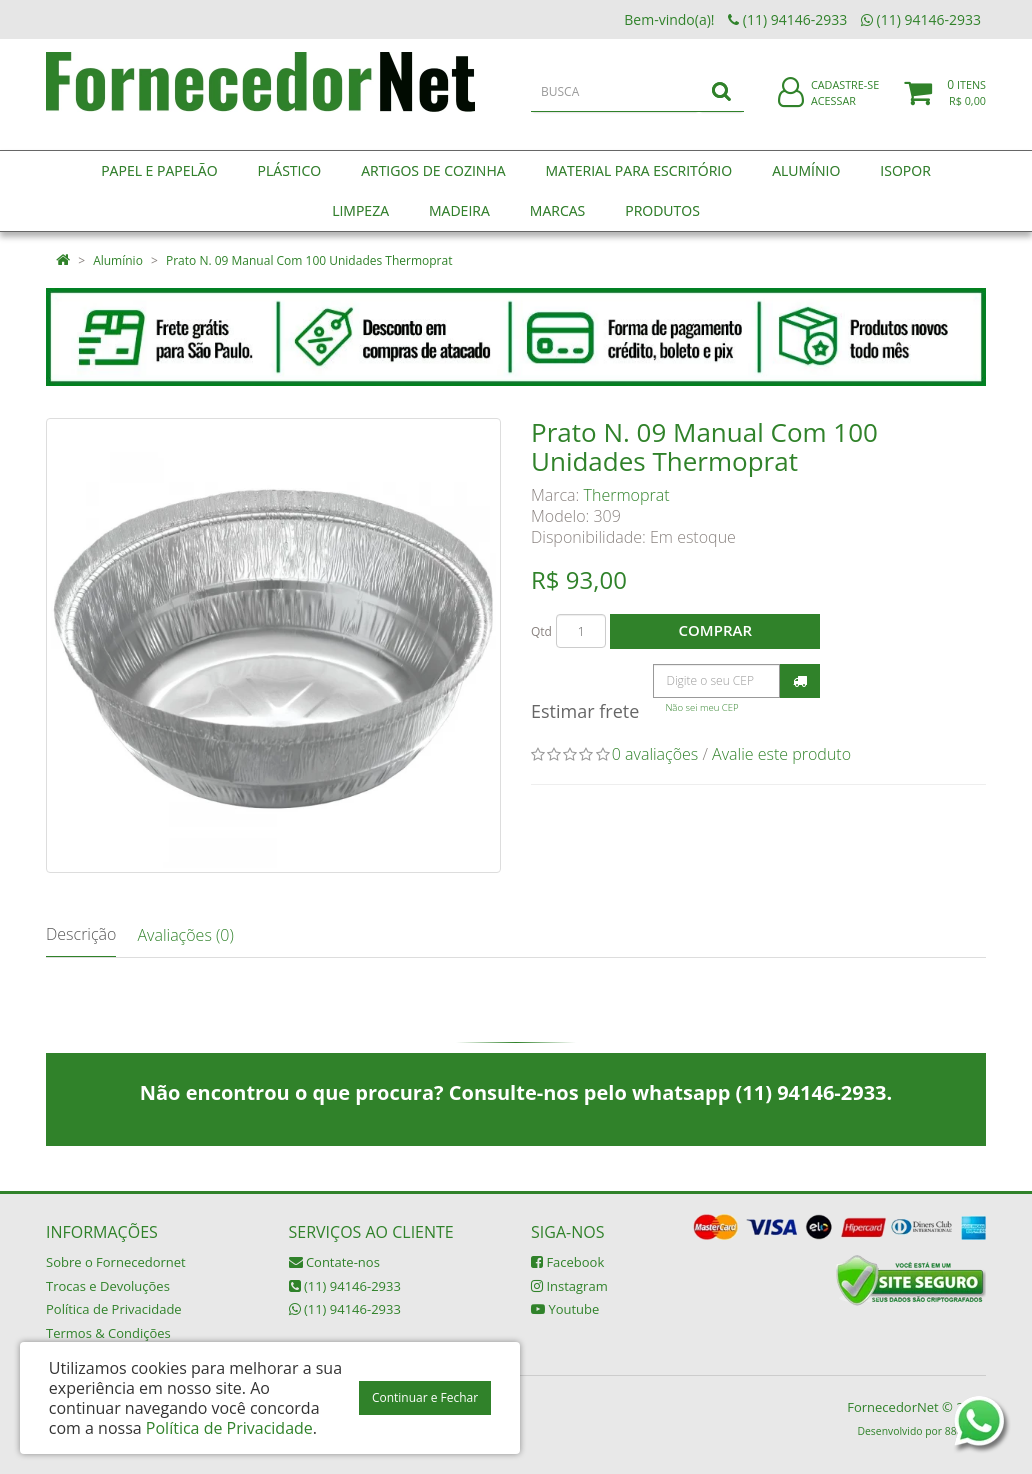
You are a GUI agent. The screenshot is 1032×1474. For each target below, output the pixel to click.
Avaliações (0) (185, 935)
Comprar (715, 630)
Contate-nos (334, 1262)
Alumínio (118, 260)
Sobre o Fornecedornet (116, 1262)
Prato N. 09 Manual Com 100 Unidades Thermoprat (309, 260)
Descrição (81, 934)
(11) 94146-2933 (345, 1286)
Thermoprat (627, 495)
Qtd (541, 631)
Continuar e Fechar (425, 1397)
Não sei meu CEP (701, 707)
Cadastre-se (845, 97)
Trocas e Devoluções (108, 1286)
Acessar (833, 113)
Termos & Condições (108, 1333)
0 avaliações (655, 754)
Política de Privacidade (114, 1309)
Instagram (569, 1286)
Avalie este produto (781, 754)
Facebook (567, 1262)
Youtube (565, 1309)
